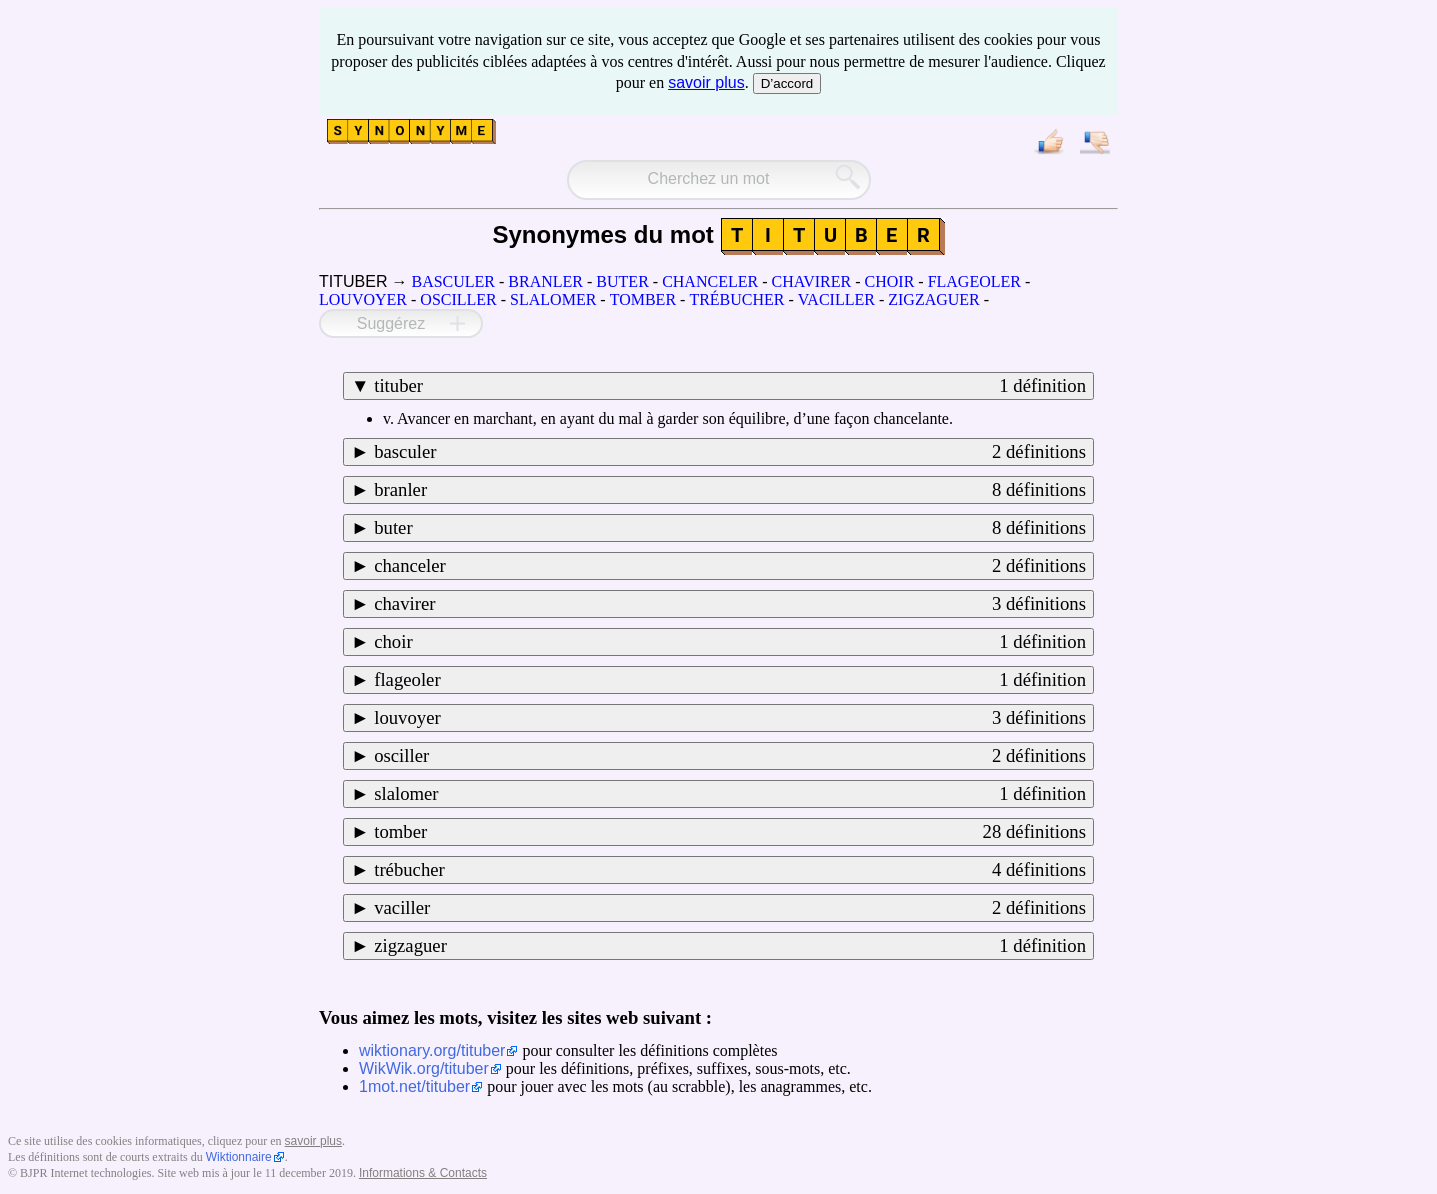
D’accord (787, 83)
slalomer (730, 794)
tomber (730, 832)
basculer (730, 452)
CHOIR (890, 281)
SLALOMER (553, 299)
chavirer (730, 604)
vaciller (730, 908)
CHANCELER (710, 281)
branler (730, 490)
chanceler (730, 566)
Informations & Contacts (423, 1173)
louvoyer (730, 718)
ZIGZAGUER (934, 299)
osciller (730, 756)
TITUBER (353, 281)
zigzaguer (730, 946)
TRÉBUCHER (736, 299)
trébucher (730, 870)
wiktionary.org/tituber (432, 1050)
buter (730, 528)
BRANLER (545, 281)
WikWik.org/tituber (424, 1068)
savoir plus (706, 82)
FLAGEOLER (974, 281)
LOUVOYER (363, 299)
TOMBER (643, 299)
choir (730, 642)
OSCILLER (458, 299)
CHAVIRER (811, 281)
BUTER (622, 281)
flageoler (730, 680)
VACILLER (836, 299)
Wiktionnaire (239, 1157)
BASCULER (453, 281)
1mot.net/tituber (414, 1086)
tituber (730, 386)
